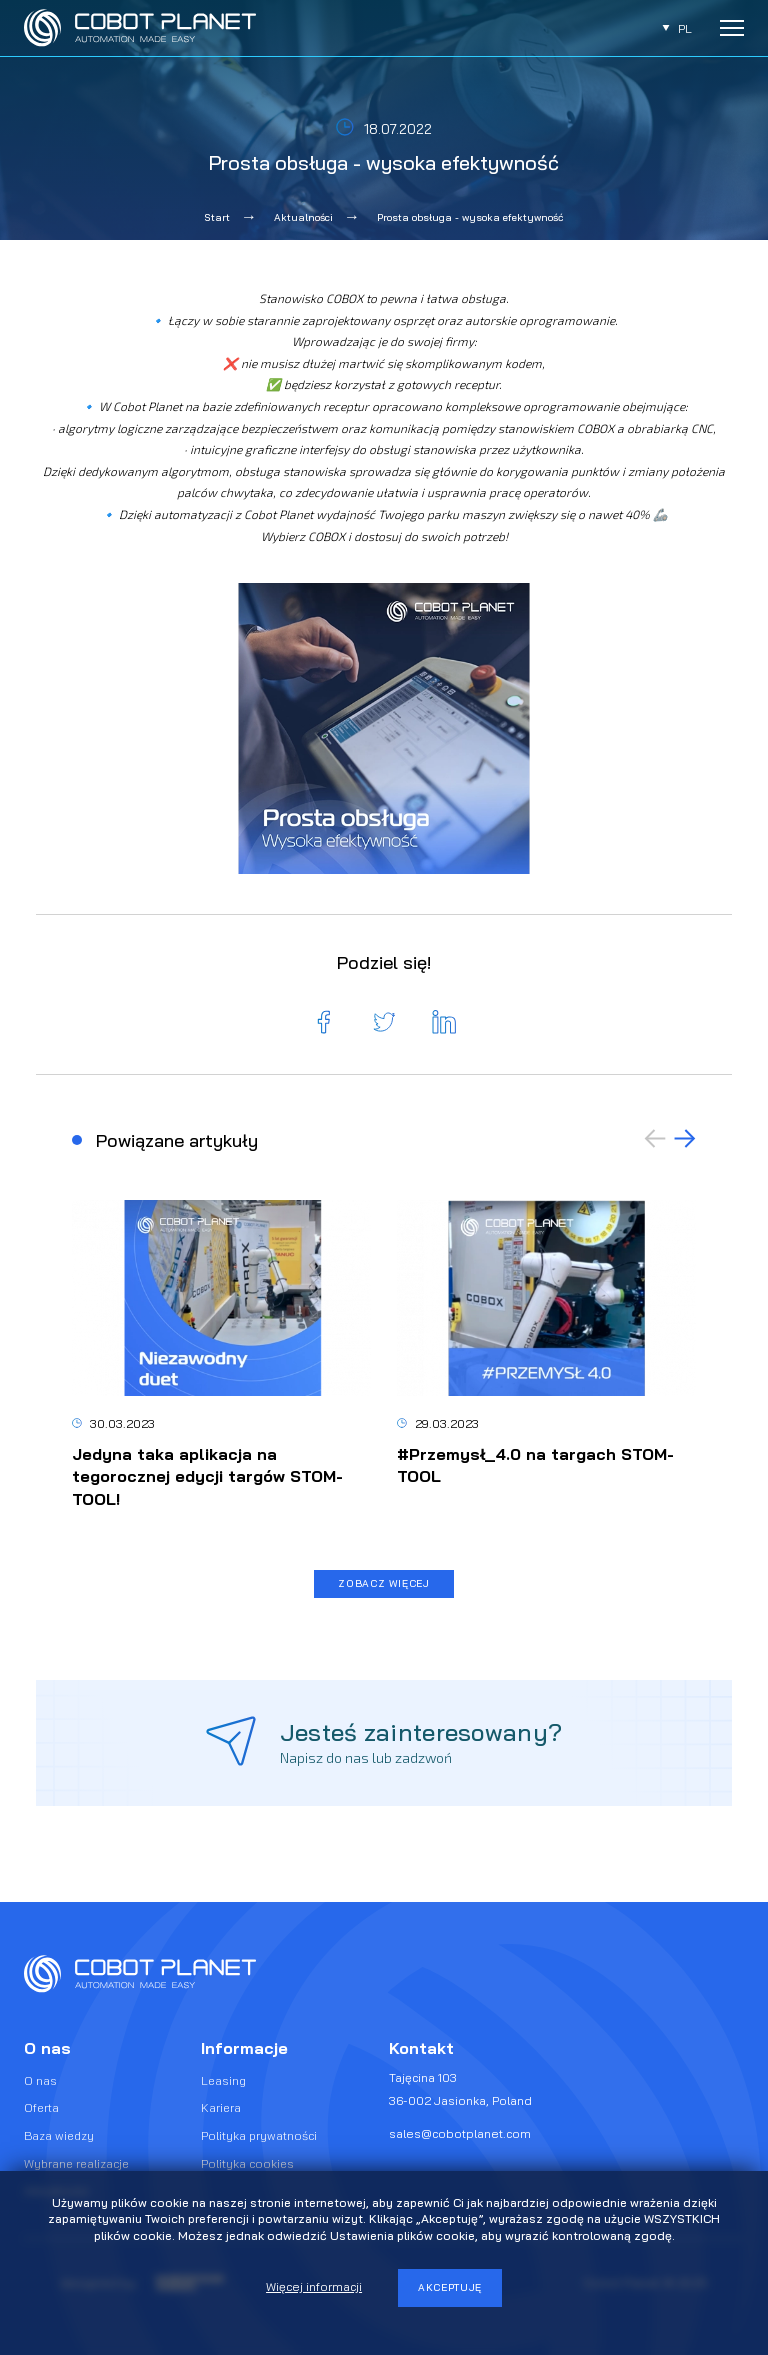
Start (217, 217)
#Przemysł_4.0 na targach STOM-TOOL (535, 1465)
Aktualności (303, 217)
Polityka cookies (247, 2163)
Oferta (41, 2108)
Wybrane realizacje (76, 2163)
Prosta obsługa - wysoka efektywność (470, 217)
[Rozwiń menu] (732, 28)
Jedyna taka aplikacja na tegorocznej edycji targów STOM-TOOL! (207, 1476)
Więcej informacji (314, 2286)
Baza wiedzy (59, 2135)
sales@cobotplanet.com (460, 2133)
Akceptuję (450, 2287)
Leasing (223, 2080)
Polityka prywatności (259, 2135)
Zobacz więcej (383, 1583)
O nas (40, 2080)
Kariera (221, 2108)
